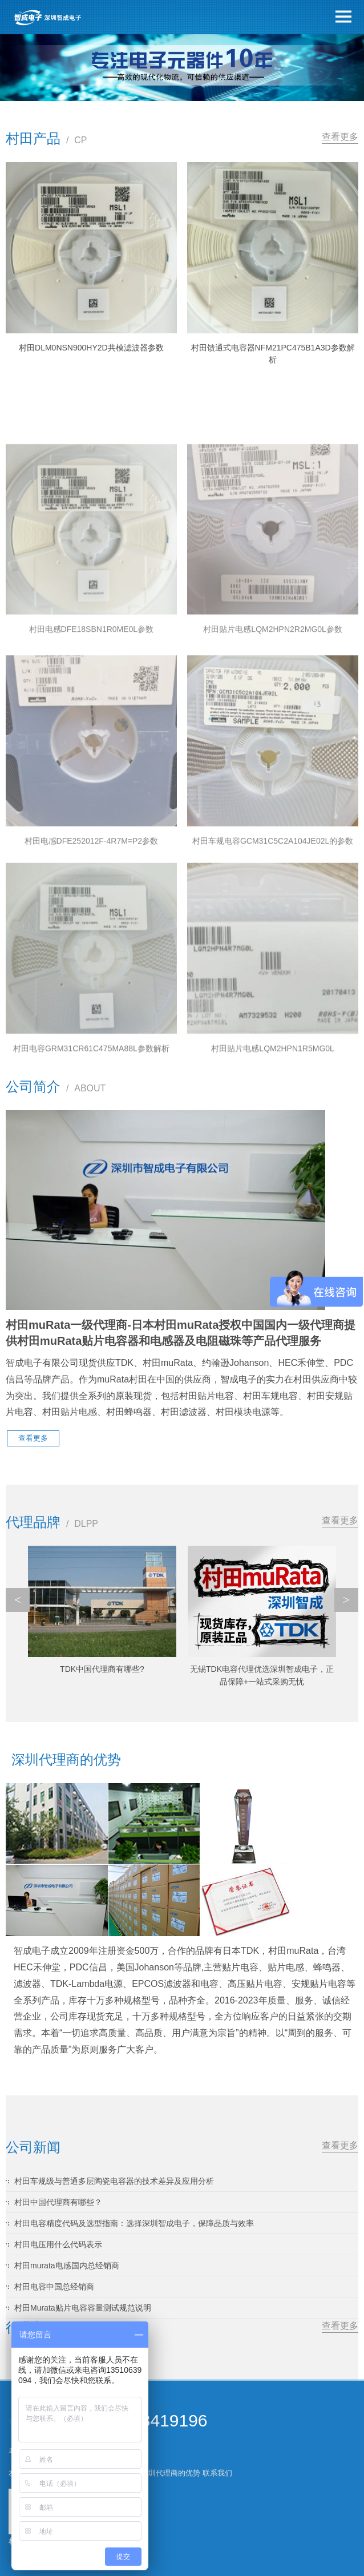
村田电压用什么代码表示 (58, 2244)
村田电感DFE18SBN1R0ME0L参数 (91, 749)
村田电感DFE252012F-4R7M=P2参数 (92, 961)
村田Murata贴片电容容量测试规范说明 (82, 2307)
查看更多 (340, 137)
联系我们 (217, 2473)
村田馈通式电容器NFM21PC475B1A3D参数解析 (273, 353)
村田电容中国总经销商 (54, 2286)
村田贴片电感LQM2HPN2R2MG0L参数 (272, 749)
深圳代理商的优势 (170, 2473)
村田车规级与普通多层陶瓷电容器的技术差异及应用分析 (114, 2181)
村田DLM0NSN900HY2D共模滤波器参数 (91, 347)
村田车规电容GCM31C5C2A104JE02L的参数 (272, 961)
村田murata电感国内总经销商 (66, 2265)
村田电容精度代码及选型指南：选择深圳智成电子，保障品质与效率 (134, 2223)
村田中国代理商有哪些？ (58, 2202)
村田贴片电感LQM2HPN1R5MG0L (272, 1167)
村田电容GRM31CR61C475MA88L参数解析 (91, 1167)
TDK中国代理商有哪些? (102, 1669)
